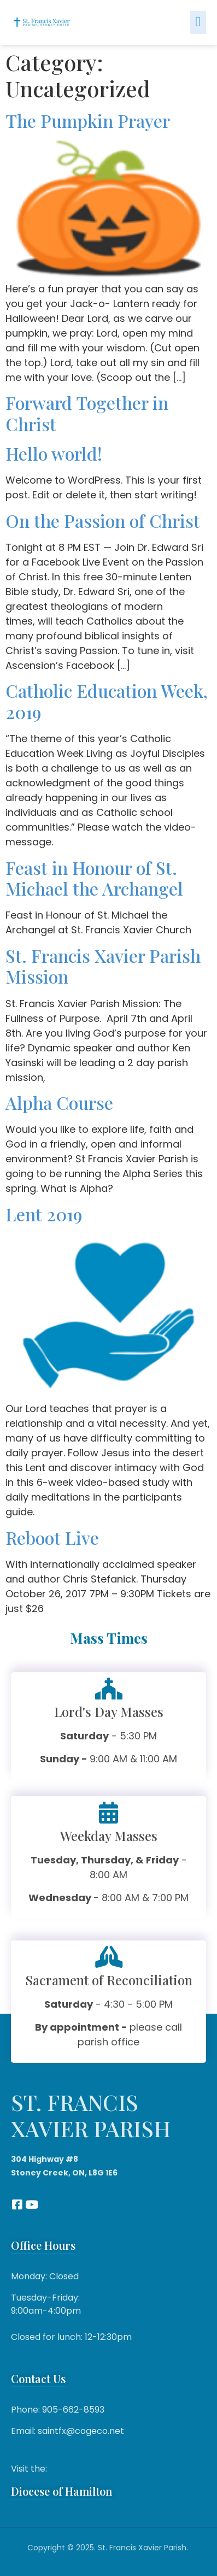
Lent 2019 (43, 1214)
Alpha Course (59, 1102)
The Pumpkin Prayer (87, 120)
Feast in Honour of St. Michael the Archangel (94, 878)
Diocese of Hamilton (61, 2491)
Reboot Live (52, 1537)
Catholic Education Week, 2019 (106, 701)
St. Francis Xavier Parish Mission (103, 966)
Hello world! (53, 453)
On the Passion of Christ (102, 520)
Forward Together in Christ (86, 413)
